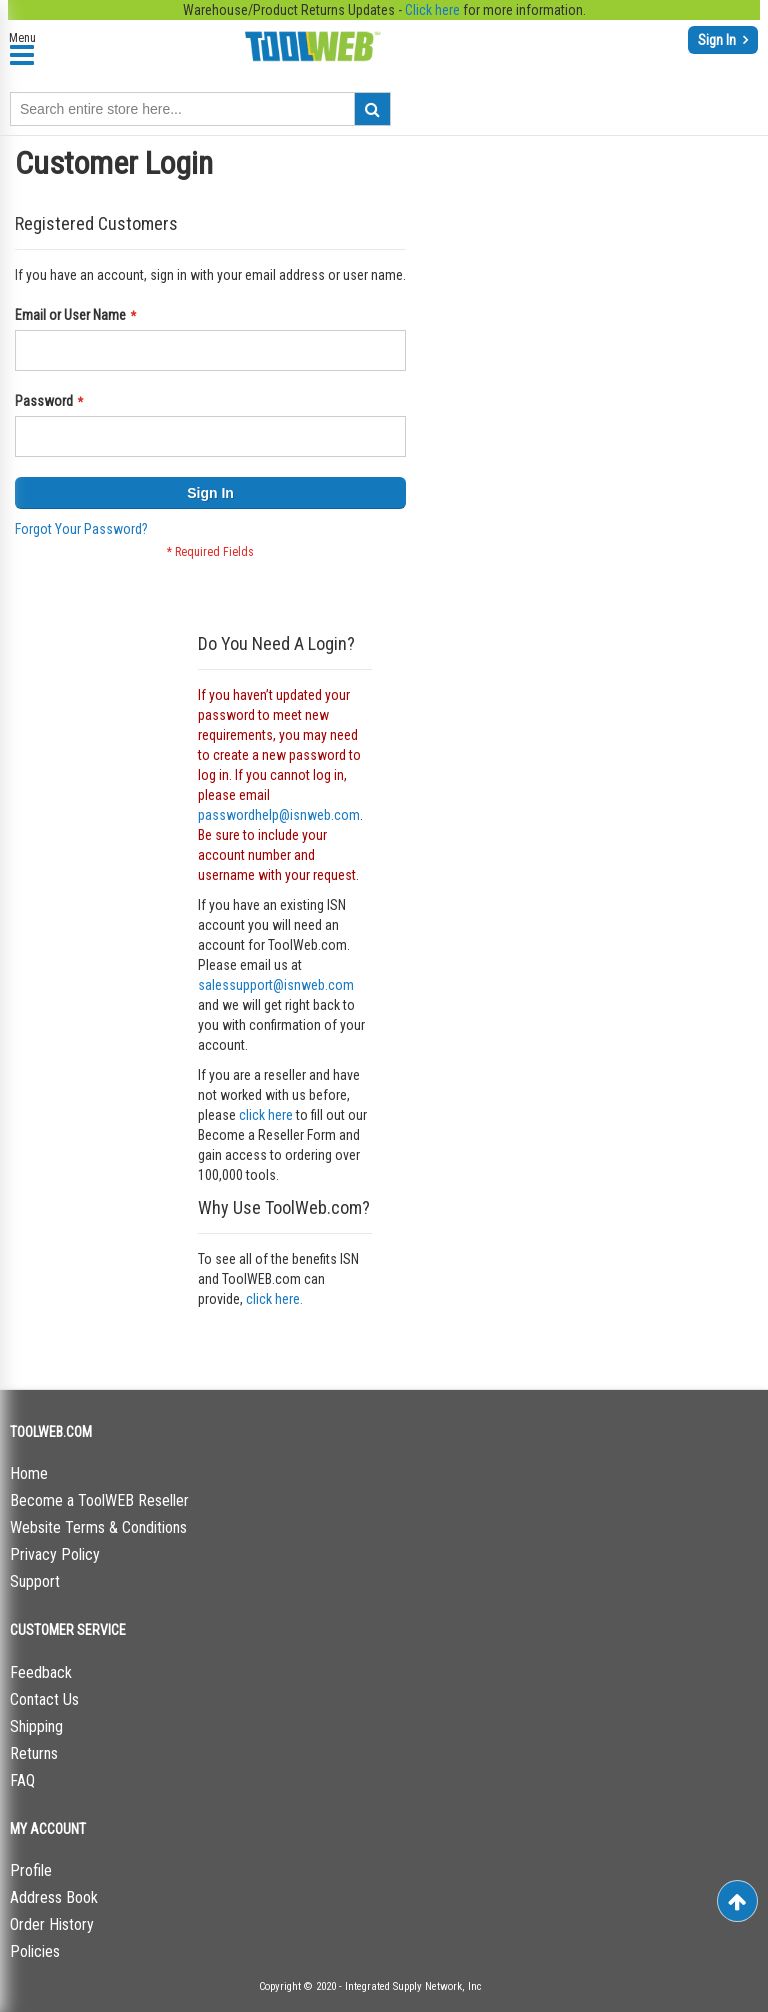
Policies (35, 1951)
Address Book (54, 1897)
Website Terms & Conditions (98, 1527)
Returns (34, 1753)
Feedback (41, 1672)
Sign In (718, 40)
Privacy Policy (55, 1554)
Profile (31, 1870)
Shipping (36, 1726)
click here (266, 1115)
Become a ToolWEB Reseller (99, 1500)
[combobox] (200, 109)
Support (35, 1581)
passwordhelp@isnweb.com (279, 815)
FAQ (22, 1780)
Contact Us (44, 1699)
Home (29, 1473)
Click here (432, 10)
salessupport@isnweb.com (276, 985)
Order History (52, 1924)
